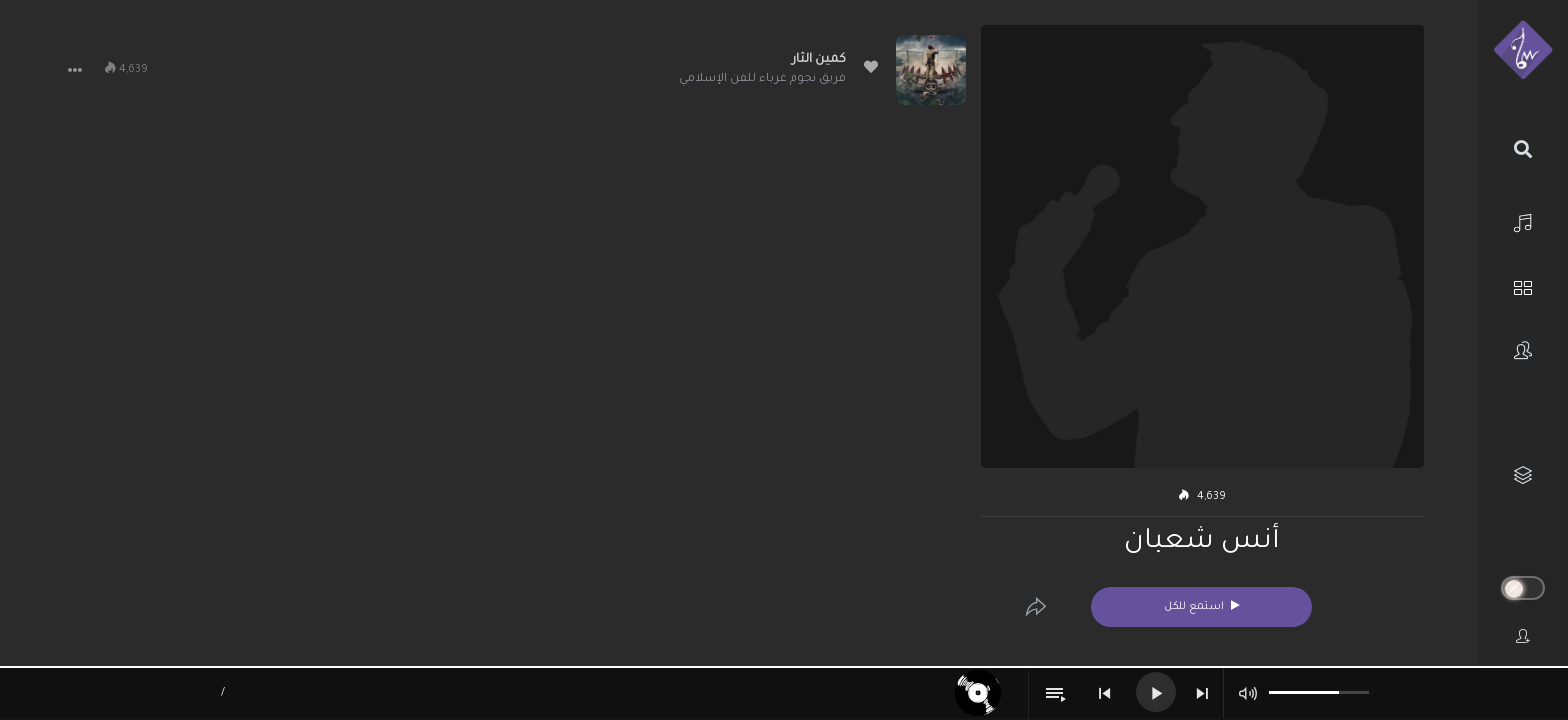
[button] (75, 70)
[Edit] (1036, 607)
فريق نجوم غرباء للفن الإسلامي (762, 79)
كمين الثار (819, 60)
